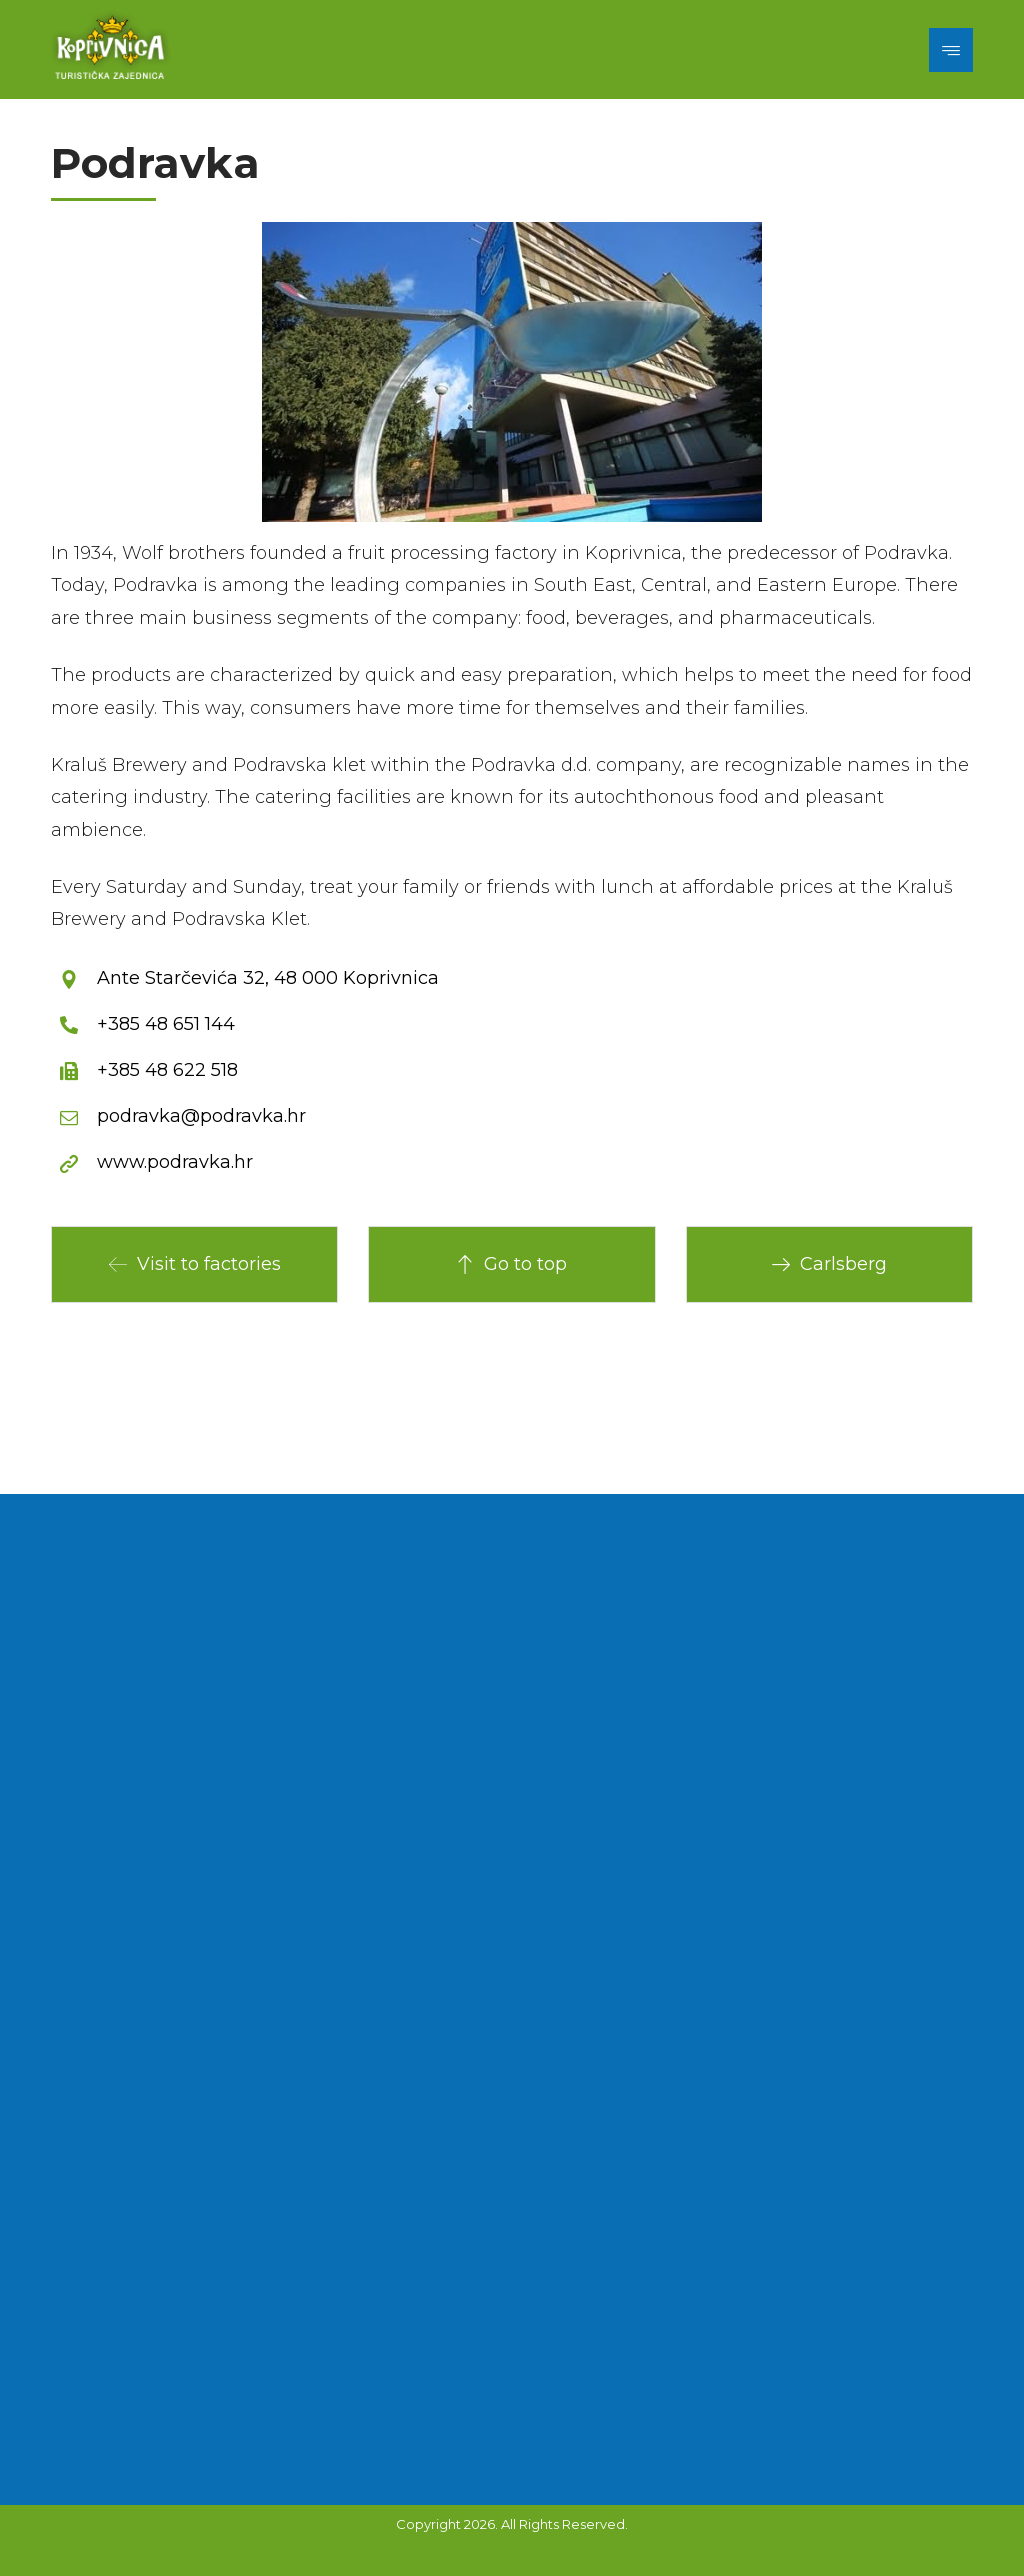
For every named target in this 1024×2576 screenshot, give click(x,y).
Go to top (511, 1264)
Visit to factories (195, 1264)
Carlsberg (829, 1264)
